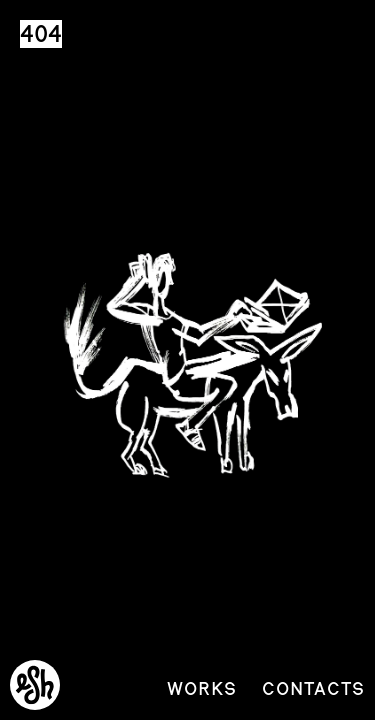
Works (202, 688)
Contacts (313, 688)
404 (41, 34)
